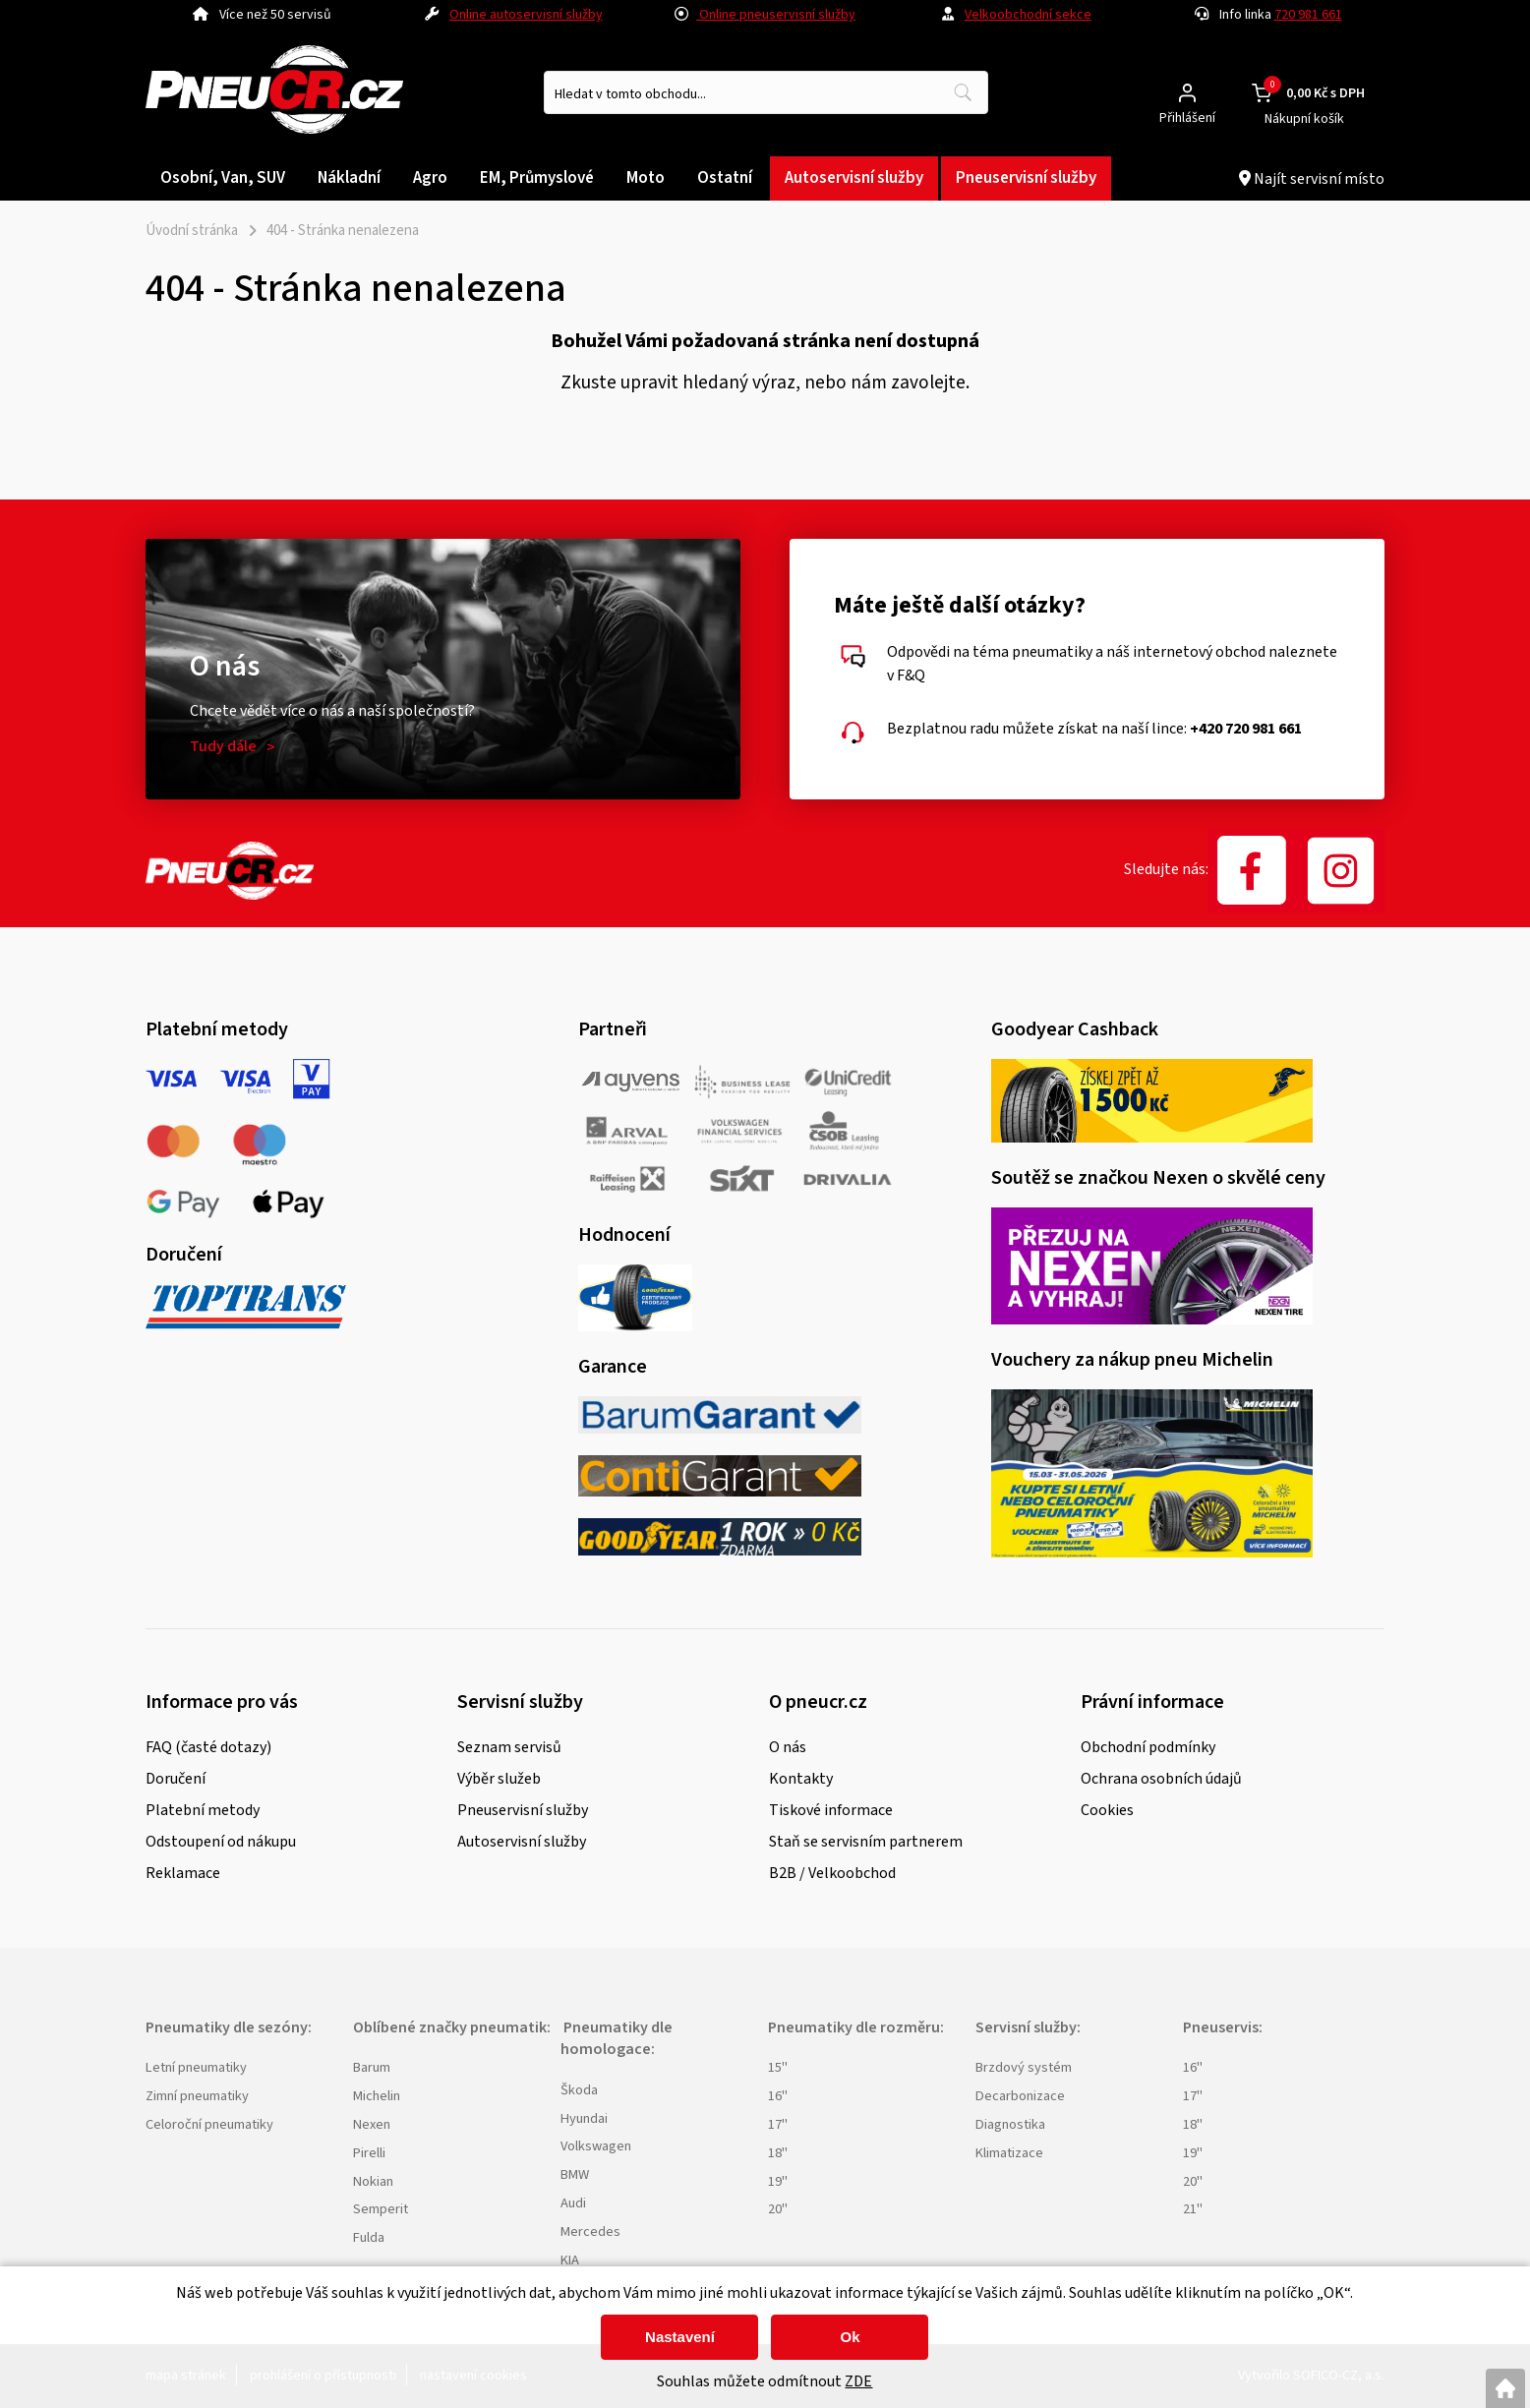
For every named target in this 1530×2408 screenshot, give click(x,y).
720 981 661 (1308, 15)
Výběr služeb (499, 1779)
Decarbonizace (1020, 2095)
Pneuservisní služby (522, 1810)
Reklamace (183, 1873)
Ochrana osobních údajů (1161, 1779)
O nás (787, 1747)
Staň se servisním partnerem (866, 1841)
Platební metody (203, 1810)
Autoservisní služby (521, 1841)
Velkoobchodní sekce (1028, 15)
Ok (849, 2336)
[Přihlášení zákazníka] (1187, 93)
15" (778, 2067)
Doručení (176, 1779)
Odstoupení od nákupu (221, 1841)
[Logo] (274, 93)
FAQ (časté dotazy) (208, 1747)
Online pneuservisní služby (765, 15)
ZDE (858, 2381)
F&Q (911, 675)
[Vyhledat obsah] (962, 92)
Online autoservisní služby (526, 15)
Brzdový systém (1023, 2067)
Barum (371, 2067)
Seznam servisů (509, 1747)
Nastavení (680, 2336)
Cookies (1107, 1810)
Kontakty (801, 1779)
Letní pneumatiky (196, 2067)
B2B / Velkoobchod (832, 1873)
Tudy (223, 746)
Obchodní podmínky (1148, 1747)
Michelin (376, 2095)
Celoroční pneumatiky (209, 2124)
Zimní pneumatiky (197, 2095)
